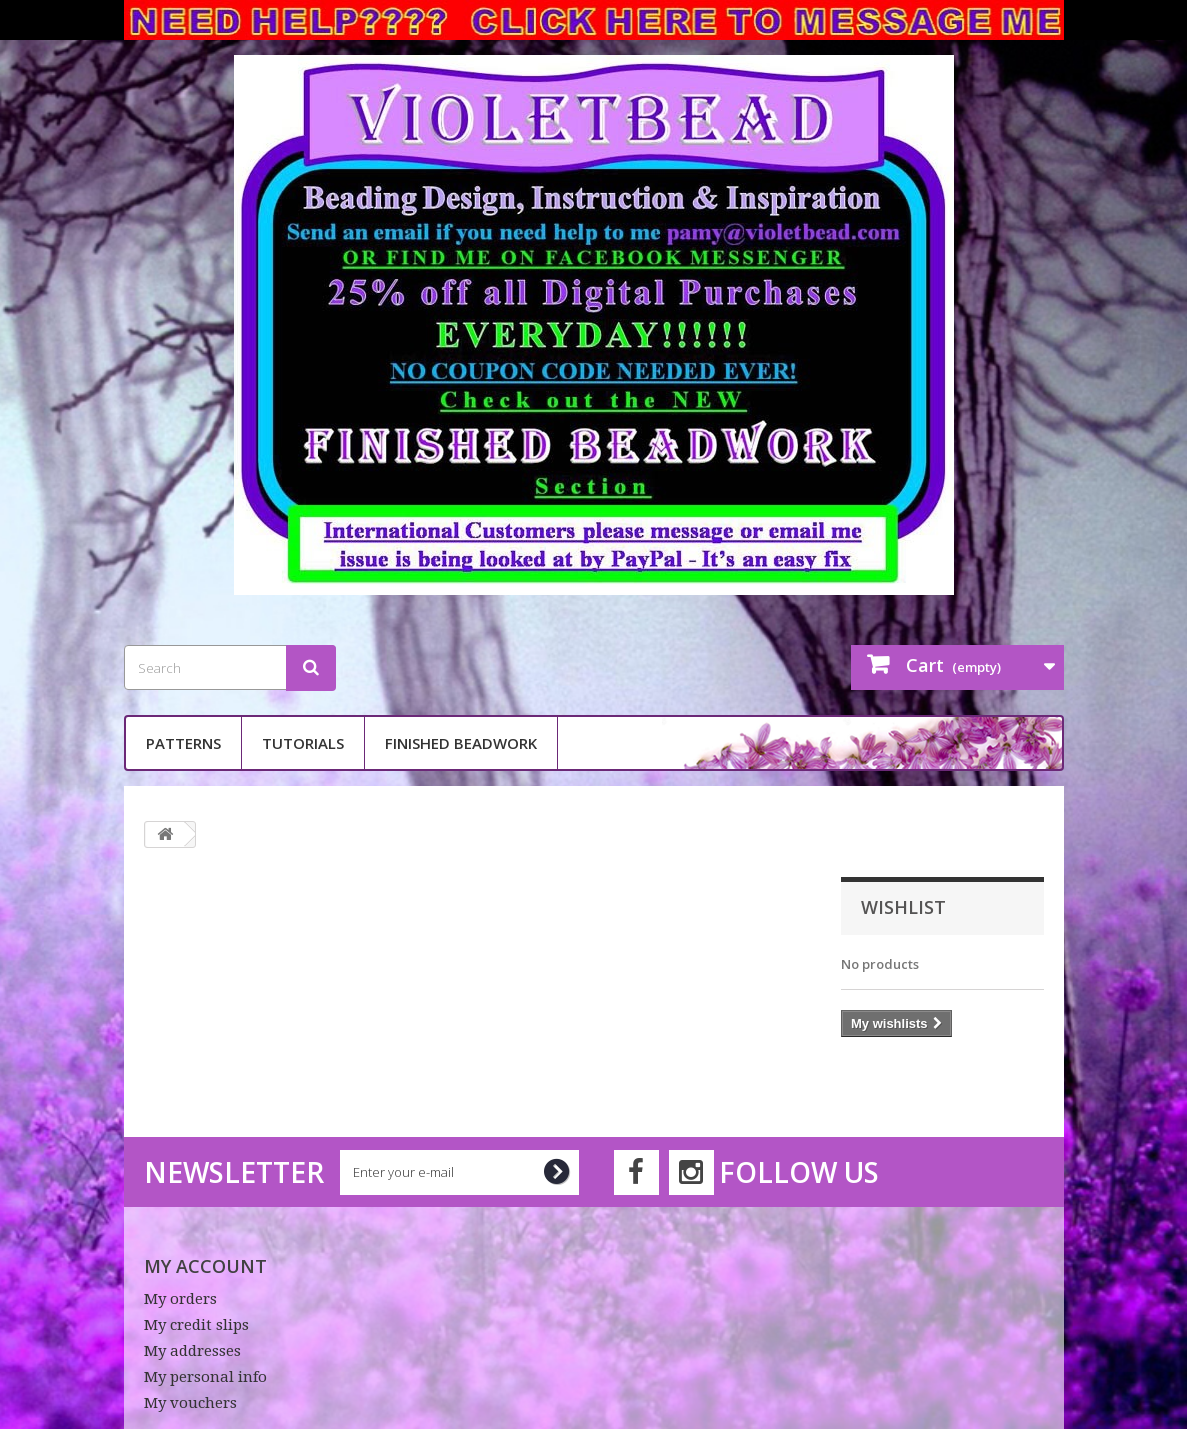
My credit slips (196, 1325)
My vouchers (190, 1403)
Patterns (183, 743)
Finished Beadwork (461, 743)
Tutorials (303, 743)
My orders (180, 1299)
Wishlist (903, 907)
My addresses (192, 1351)
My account (205, 1266)
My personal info (205, 1377)
